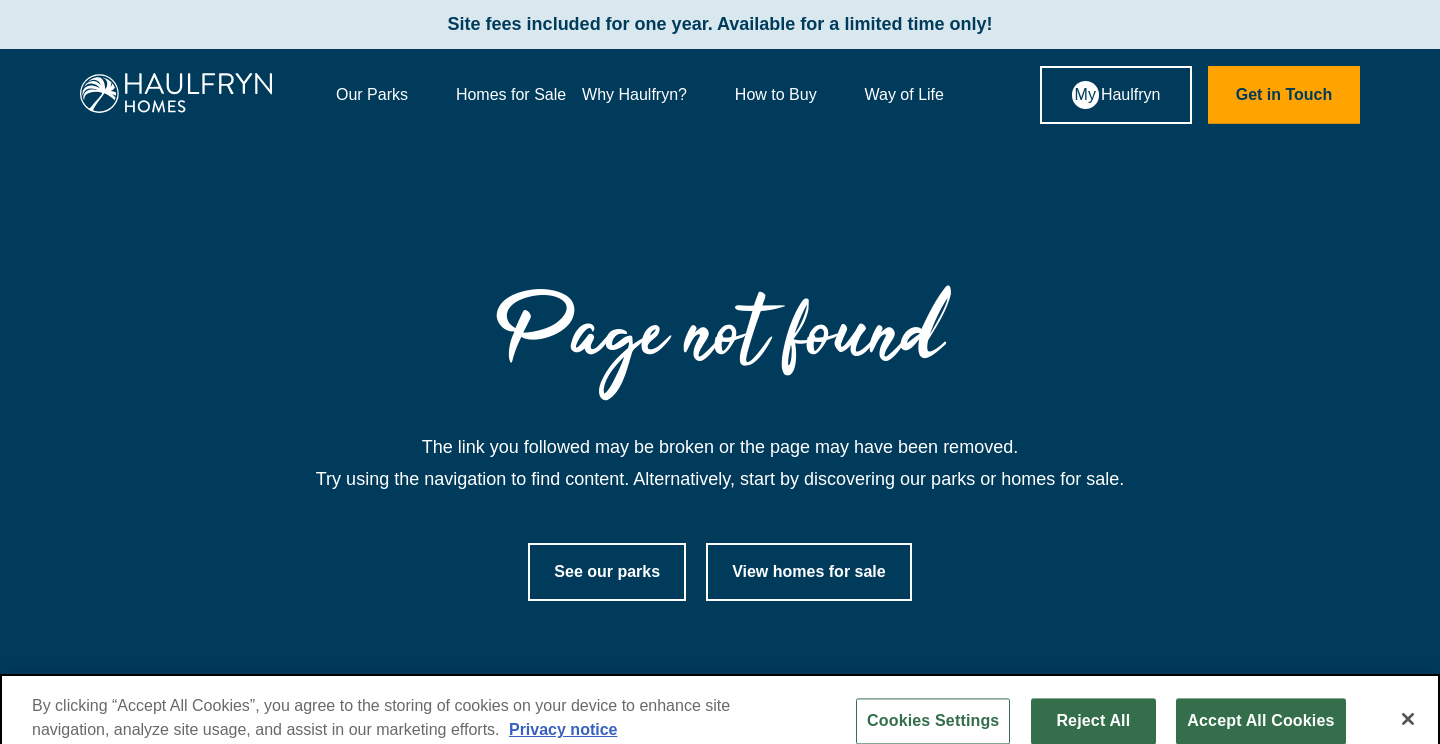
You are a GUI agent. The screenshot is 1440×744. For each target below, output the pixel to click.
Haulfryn (1116, 95)
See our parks (607, 571)
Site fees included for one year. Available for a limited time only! (720, 24)
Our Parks (388, 94)
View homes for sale (809, 571)
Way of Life (920, 94)
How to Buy (792, 94)
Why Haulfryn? (650, 94)
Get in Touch (1284, 94)
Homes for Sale (511, 94)
